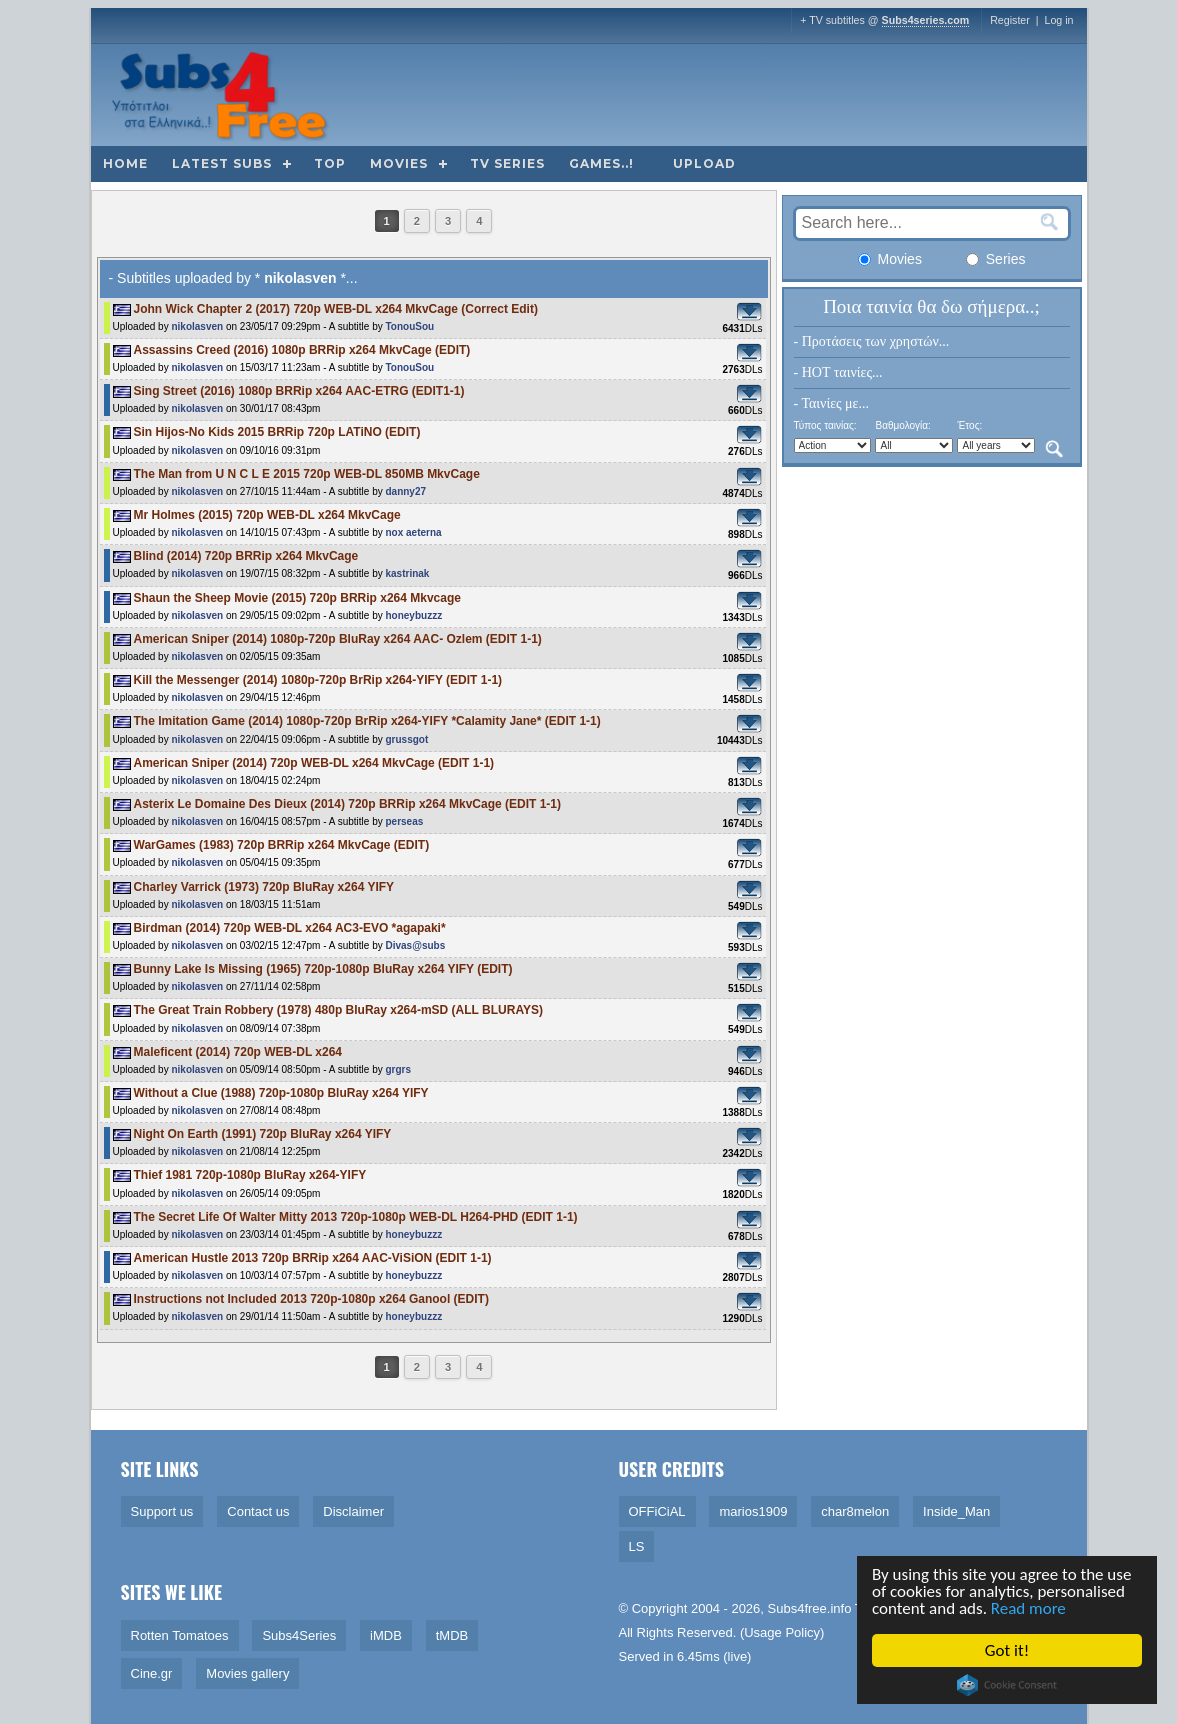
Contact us (258, 1511)
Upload (704, 163)
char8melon (855, 1511)
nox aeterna (413, 532)
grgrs (398, 1069)
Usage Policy (782, 1632)
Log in (1058, 20)
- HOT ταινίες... (838, 372)
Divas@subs (415, 945)
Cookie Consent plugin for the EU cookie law (1009, 1685)
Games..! (601, 163)
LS (637, 1546)
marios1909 (753, 1511)
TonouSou (409, 326)
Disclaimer (353, 1511)
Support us (162, 1511)
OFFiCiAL (657, 1511)
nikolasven (197, 326)
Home (125, 163)
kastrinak (407, 573)
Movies (399, 163)
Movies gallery (247, 1673)
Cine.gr (152, 1673)
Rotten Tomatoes (180, 1635)
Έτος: (969, 425)
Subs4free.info (810, 1608)
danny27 (405, 491)
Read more (1030, 1608)
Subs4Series (299, 1635)
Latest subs (222, 163)
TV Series (507, 163)
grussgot (406, 739)
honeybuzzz (413, 615)
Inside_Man (956, 1511)
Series (996, 259)
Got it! (1009, 1650)
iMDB (386, 1635)
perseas (404, 821)
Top (330, 163)
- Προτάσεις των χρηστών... (872, 341)
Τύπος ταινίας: (825, 425)
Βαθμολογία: (902, 425)
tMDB (452, 1635)
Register (1010, 20)
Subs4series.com (926, 20)
